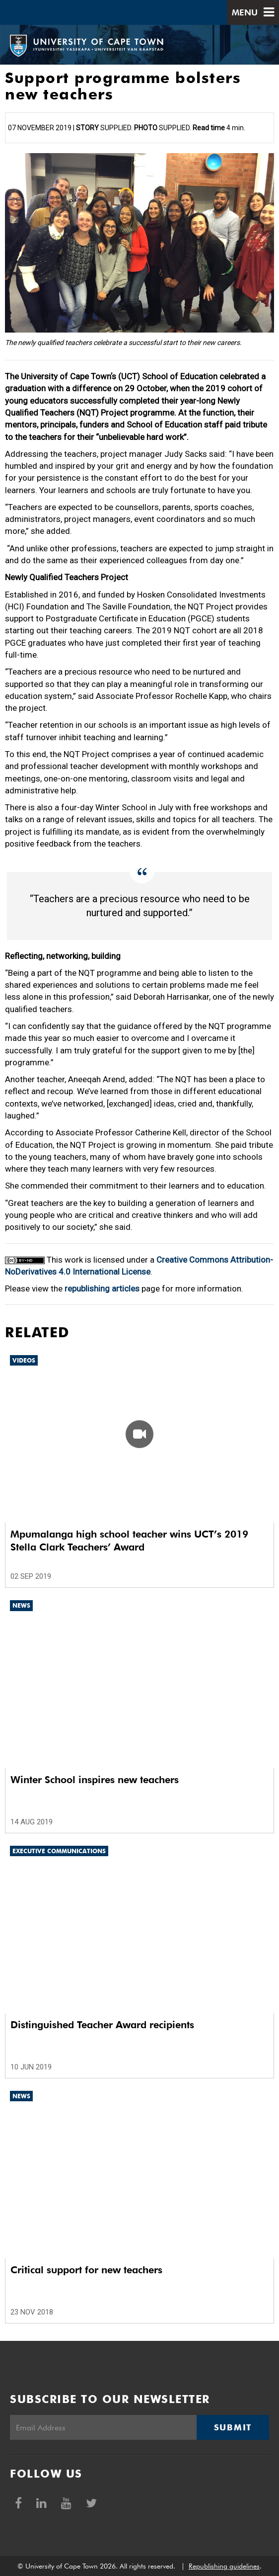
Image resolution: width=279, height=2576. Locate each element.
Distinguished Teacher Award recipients (102, 2025)
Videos (23, 1360)
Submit (233, 2427)
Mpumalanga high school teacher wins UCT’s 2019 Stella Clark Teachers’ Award (129, 1540)
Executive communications (59, 1851)
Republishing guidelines (224, 2566)
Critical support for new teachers (86, 2270)
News (21, 1605)
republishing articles (102, 1288)
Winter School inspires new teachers (94, 1780)
